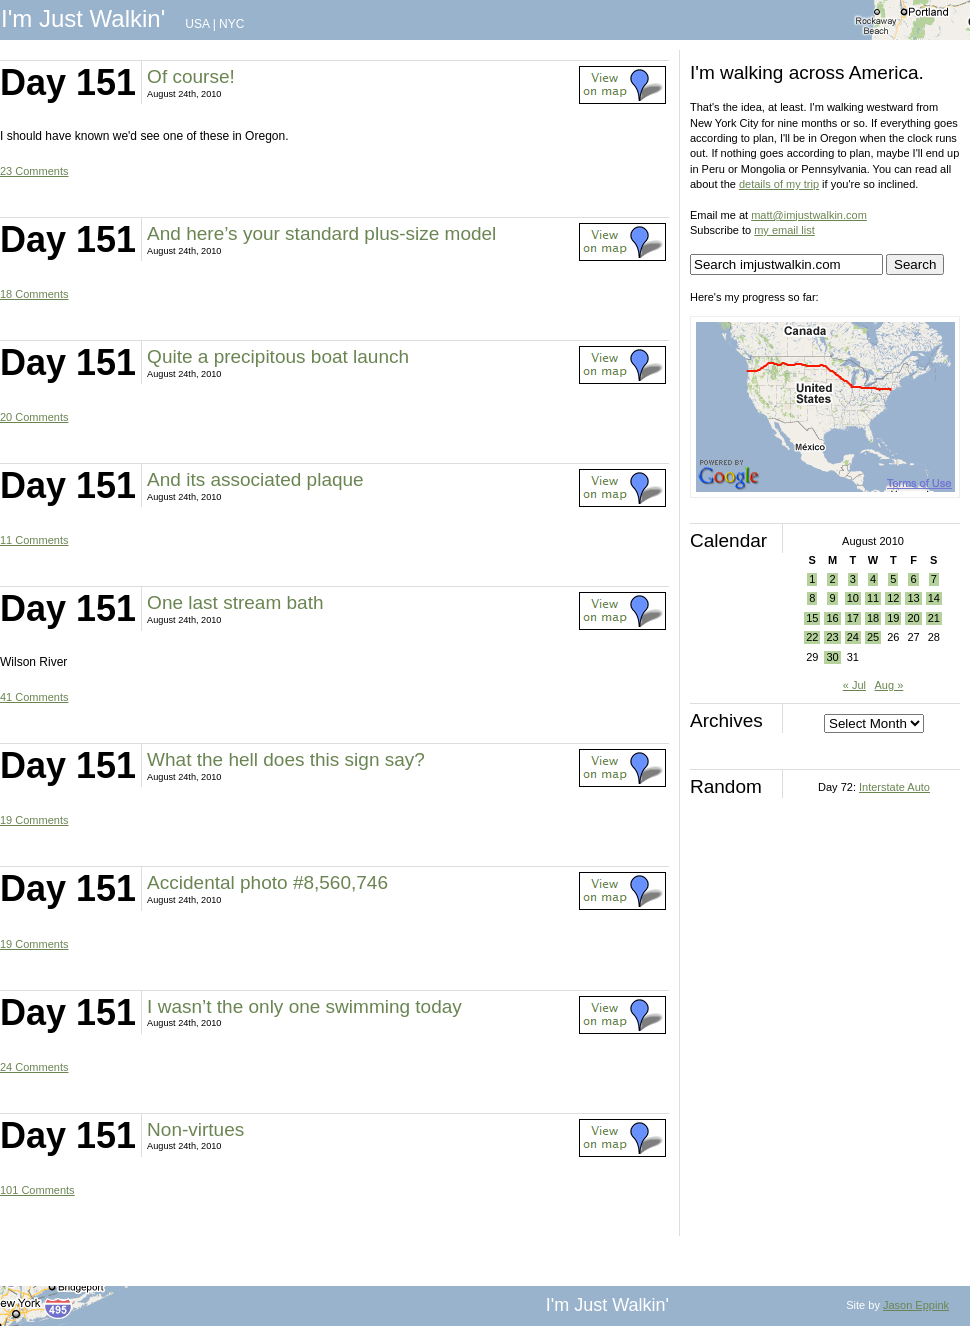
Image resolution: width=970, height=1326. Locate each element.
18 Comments (34, 294)
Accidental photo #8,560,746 (267, 882)
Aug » (889, 685)
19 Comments (34, 820)
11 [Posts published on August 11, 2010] (873, 598)
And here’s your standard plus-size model (321, 233)
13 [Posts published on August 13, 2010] (913, 598)
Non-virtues (195, 1129)
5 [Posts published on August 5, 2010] (893, 579)
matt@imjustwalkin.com (809, 215)
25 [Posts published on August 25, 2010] (873, 637)
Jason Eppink (916, 1305)
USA (197, 24)
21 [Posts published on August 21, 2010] (934, 618)
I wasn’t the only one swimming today (304, 1006)
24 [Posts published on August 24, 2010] (853, 637)
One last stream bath (235, 602)
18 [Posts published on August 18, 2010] (873, 618)
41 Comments (34, 697)
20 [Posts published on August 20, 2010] (913, 618)
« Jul (854, 685)
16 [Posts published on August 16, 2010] (832, 618)
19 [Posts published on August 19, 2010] (893, 618)
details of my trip (779, 184)
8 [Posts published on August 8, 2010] (812, 598)
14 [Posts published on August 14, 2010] (934, 598)
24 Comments (34, 1067)
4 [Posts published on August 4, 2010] (873, 579)
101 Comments (37, 1190)
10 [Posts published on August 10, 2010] (853, 598)
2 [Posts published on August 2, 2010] (832, 579)
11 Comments (34, 540)
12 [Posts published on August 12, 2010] (893, 598)
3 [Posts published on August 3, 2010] (853, 579)
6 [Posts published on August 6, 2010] (913, 579)
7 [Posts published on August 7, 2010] (934, 579)
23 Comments (34, 171)
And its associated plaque (255, 479)
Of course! (191, 76)
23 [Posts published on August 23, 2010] (832, 637)
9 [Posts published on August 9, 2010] (832, 598)
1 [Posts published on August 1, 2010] (812, 579)
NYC (231, 24)
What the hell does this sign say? (286, 759)
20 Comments (34, 417)
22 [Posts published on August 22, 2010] (812, 637)
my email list (784, 230)
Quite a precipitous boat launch (278, 356)
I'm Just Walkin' (83, 18)
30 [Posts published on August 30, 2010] (832, 657)
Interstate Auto (894, 787)
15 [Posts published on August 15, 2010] (812, 618)
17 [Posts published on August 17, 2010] (853, 618)
